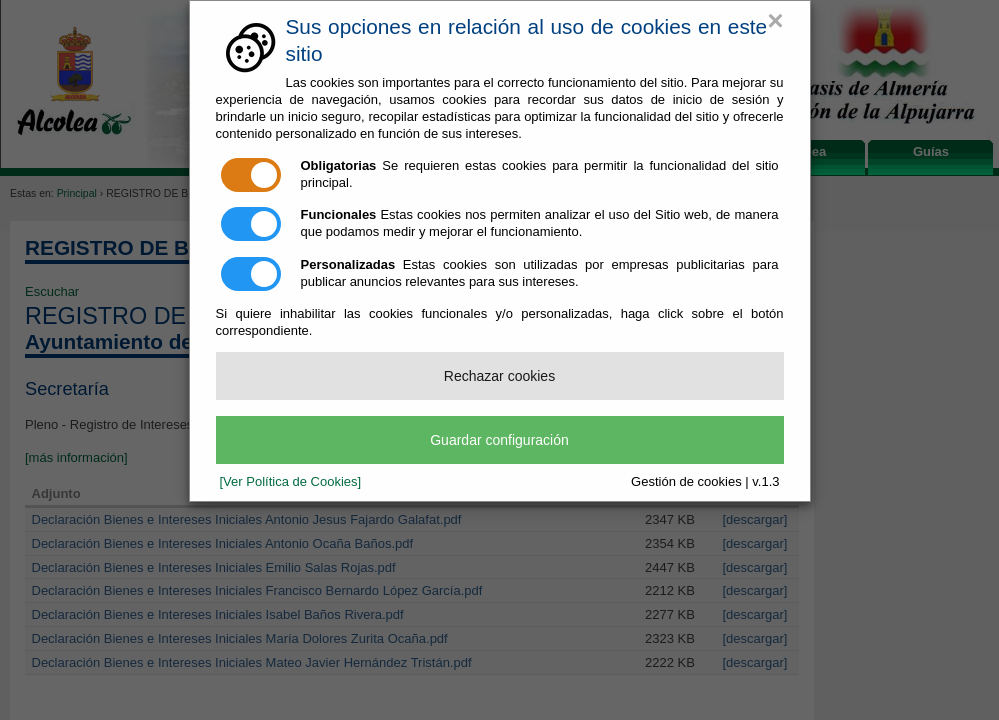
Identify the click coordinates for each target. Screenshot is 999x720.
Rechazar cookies (499, 376)
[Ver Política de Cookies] (291, 481)
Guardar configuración (499, 440)
